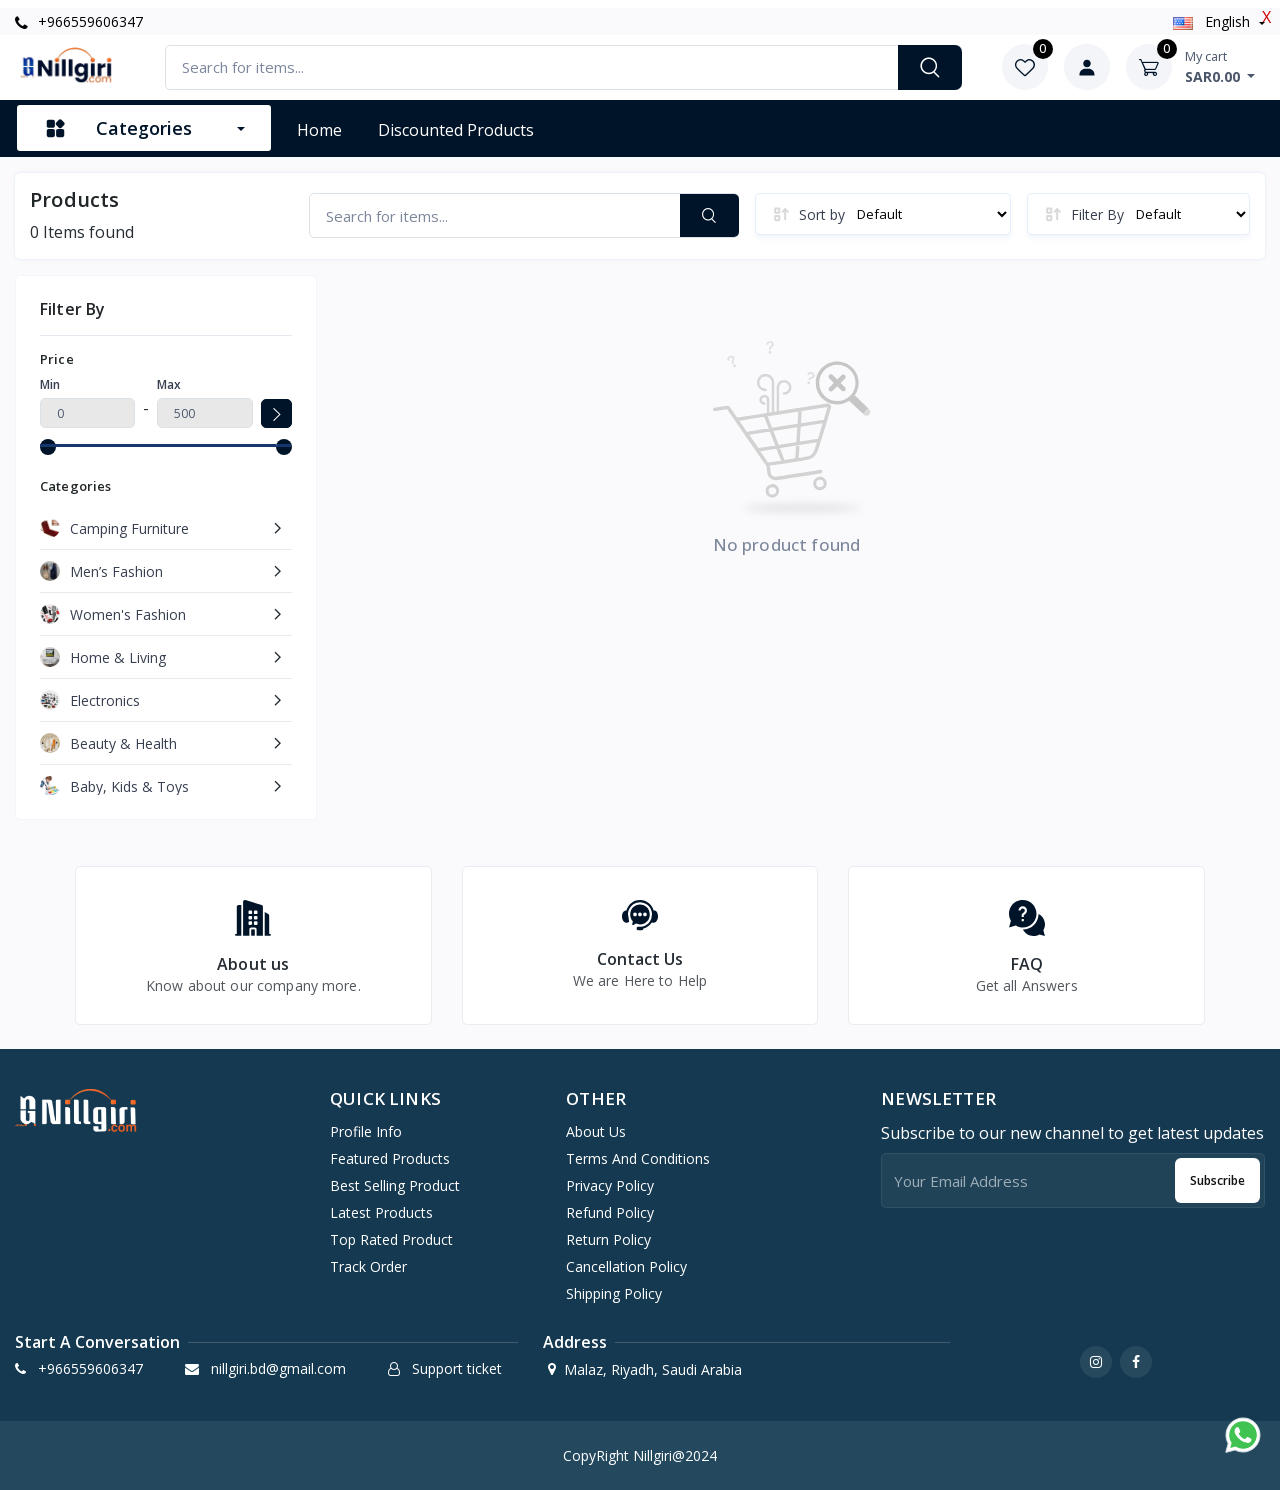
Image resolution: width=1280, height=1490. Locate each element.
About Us (596, 1131)
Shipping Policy (614, 1293)
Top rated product (391, 1239)
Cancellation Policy (626, 1266)
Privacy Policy (610, 1185)
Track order (368, 1266)
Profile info (366, 1131)
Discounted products (456, 130)
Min (50, 384)
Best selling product (395, 1185)
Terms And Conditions (638, 1158)
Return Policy (608, 1239)
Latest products (381, 1212)
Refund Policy (610, 1212)
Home (319, 130)
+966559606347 (79, 21)
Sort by (822, 214)
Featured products (390, 1158)
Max (169, 384)
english (1213, 21)
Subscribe (1217, 1180)
